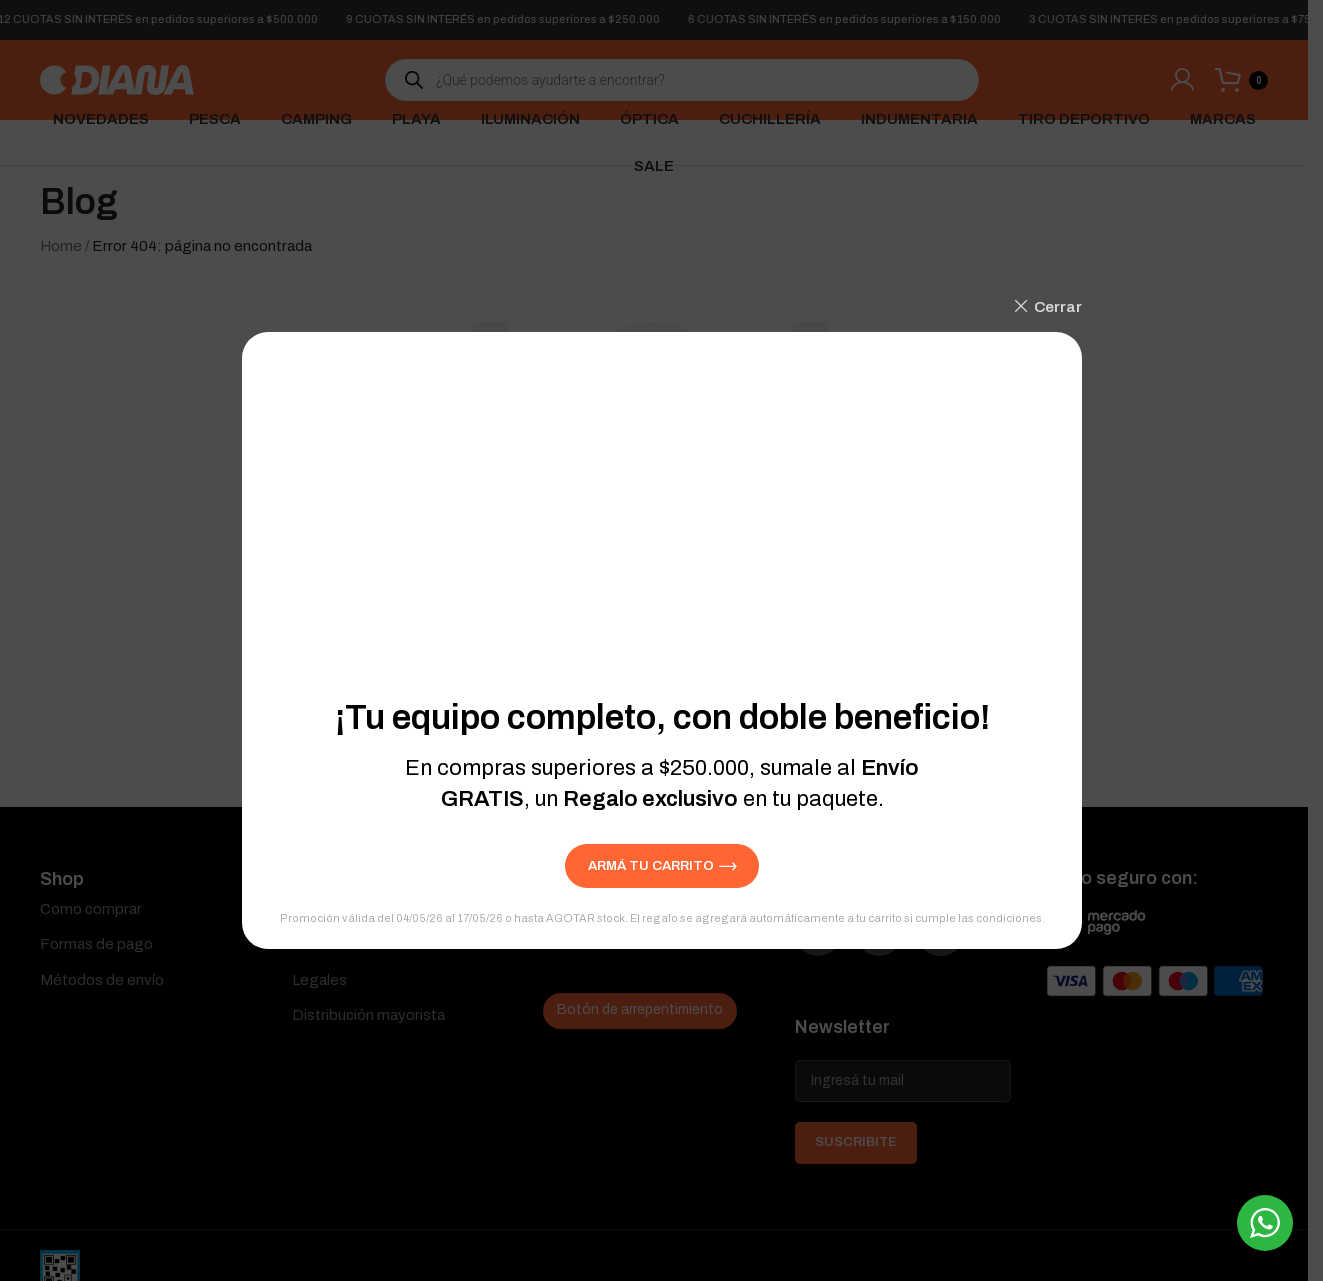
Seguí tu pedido (597, 909)
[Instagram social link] (900, 940)
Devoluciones (590, 944)
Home (61, 246)
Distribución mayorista (368, 1015)
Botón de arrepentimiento (640, 1009)
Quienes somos (345, 909)
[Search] (654, 684)
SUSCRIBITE (856, 1155)
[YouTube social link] (975, 940)
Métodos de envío (102, 980)
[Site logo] (117, 79)
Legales (319, 980)
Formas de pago (96, 944)
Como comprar (91, 909)
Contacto (324, 944)
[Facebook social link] (825, 940)
